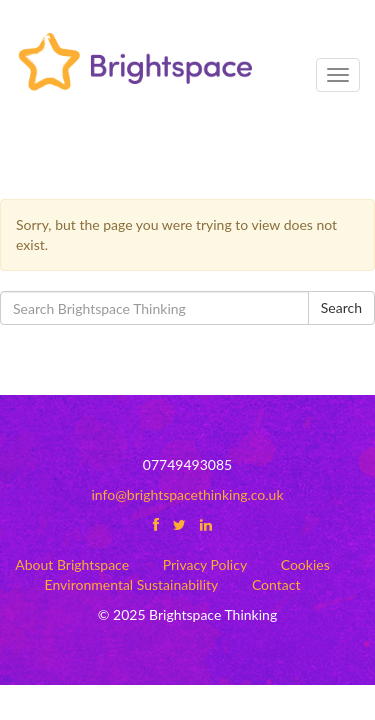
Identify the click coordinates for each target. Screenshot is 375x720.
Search (341, 307)
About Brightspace (72, 564)
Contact (276, 584)
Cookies (305, 564)
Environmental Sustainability (132, 584)
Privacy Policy (205, 564)
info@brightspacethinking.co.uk (187, 494)
